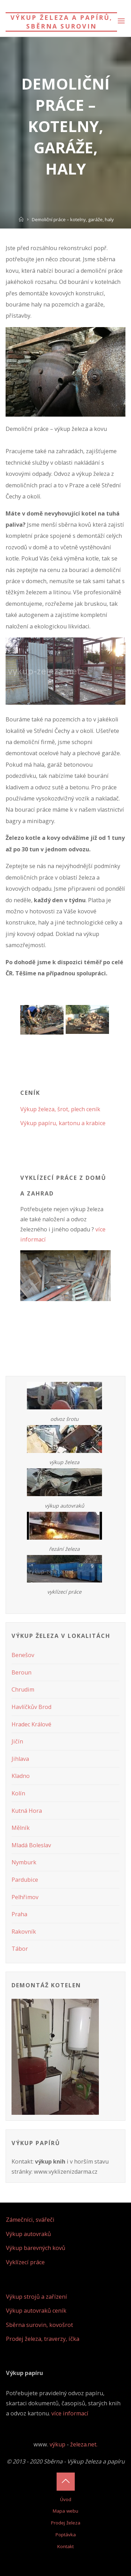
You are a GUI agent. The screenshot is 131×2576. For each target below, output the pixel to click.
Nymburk (24, 1862)
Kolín (18, 1793)
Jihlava (20, 1759)
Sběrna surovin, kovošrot (39, 2325)
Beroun (21, 1672)
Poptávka (66, 2534)
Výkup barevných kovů (35, 2248)
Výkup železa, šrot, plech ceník (60, 1109)
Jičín (17, 1741)
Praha (19, 1914)
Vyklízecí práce (25, 2262)
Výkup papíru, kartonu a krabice (62, 1123)
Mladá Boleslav (31, 1845)
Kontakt (65, 2546)
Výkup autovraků (28, 2234)
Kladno (21, 1776)
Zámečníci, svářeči (30, 2219)
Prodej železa (65, 2523)
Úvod (65, 2499)
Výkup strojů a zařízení (36, 2296)
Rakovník (24, 1931)
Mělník (21, 1828)
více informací (69, 2413)
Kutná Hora (27, 1811)
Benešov (23, 1655)
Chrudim (23, 1689)
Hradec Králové (31, 1724)
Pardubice (25, 1879)
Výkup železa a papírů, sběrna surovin (61, 21)
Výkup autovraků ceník (36, 2310)
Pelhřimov (25, 1897)
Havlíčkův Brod (31, 1707)
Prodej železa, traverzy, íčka (42, 2339)
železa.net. (83, 2444)
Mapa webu (65, 2511)
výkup (56, 2444)
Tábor (20, 1948)
